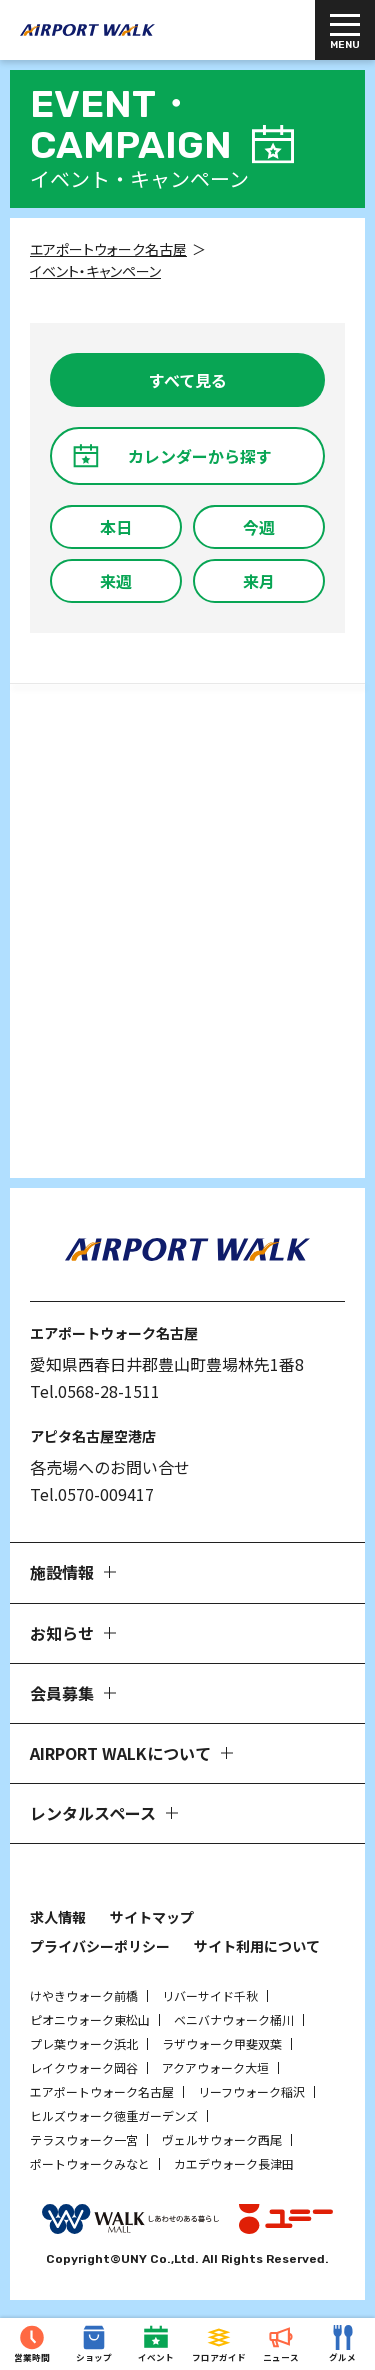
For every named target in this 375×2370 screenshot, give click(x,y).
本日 (116, 527)
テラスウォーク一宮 (84, 2139)
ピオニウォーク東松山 (90, 2019)
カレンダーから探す (200, 456)
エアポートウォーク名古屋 (102, 2091)
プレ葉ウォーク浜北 (84, 2043)
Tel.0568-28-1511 (95, 1391)
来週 (116, 581)
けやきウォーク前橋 (84, 1995)
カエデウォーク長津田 (234, 2163)
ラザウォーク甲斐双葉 (222, 2043)
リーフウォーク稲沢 (251, 2091)
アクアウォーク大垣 (215, 2067)
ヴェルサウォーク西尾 (222, 2139)
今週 (259, 527)
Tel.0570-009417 (92, 1494)
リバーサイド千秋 (210, 1995)
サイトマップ (152, 1917)
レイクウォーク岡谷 (84, 2067)
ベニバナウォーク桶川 (234, 2019)
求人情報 (58, 1917)
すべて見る (188, 380)
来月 (259, 581)
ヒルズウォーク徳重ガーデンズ (114, 2115)
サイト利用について (257, 1946)
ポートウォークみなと (90, 2163)
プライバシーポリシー (100, 1946)
